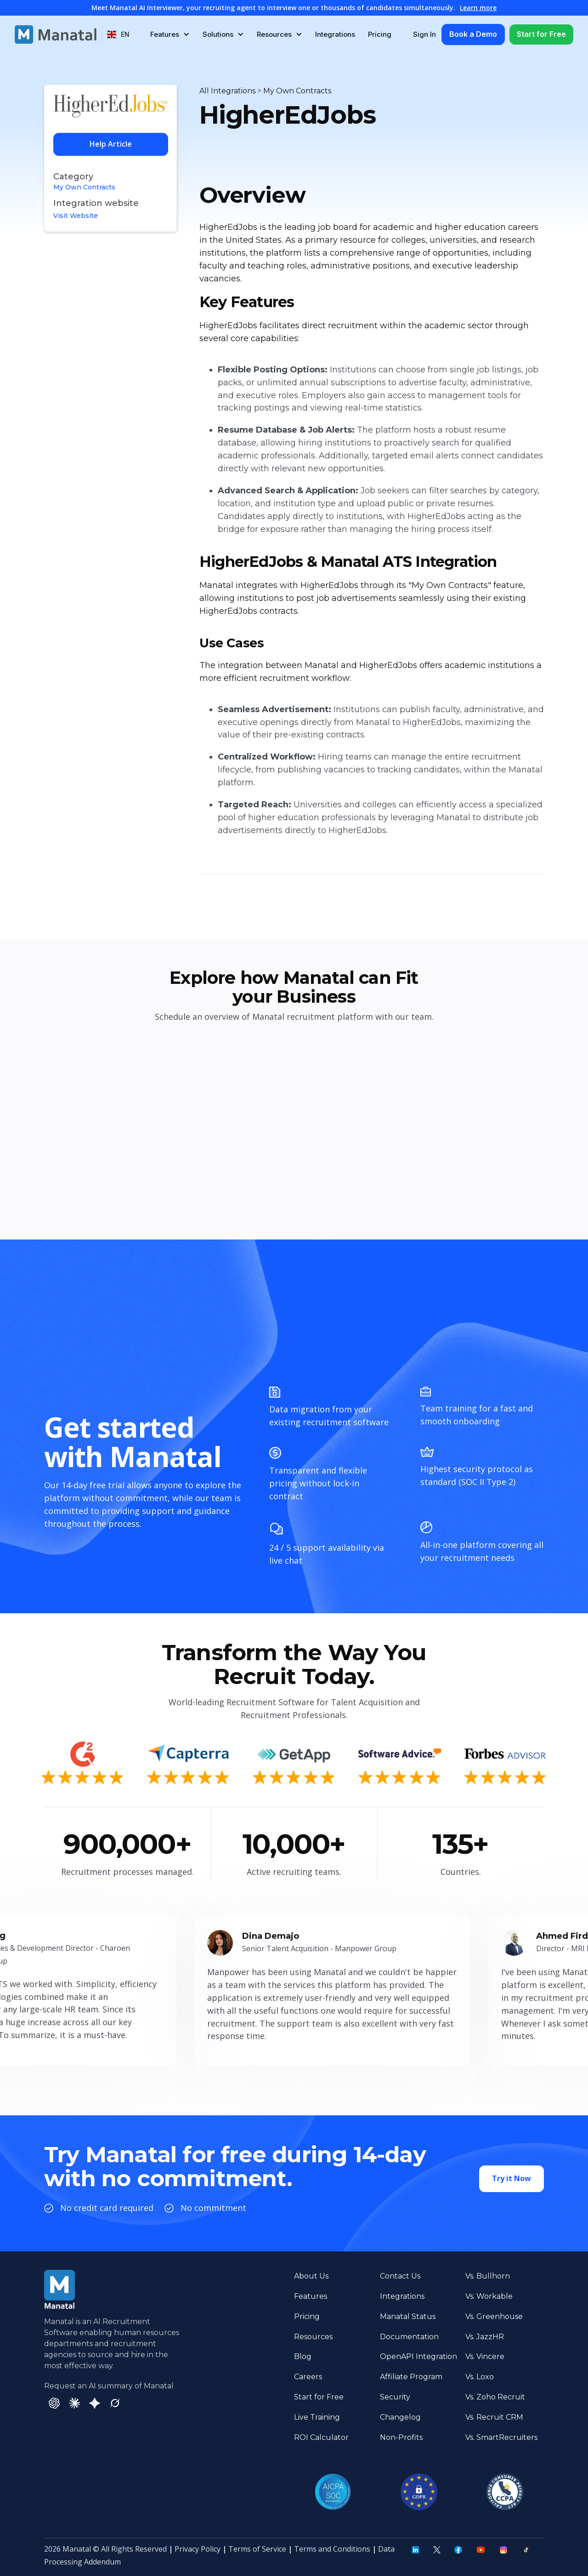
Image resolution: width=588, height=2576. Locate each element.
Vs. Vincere (484, 2356)
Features (310, 2296)
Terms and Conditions (332, 2549)
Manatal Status (407, 2316)
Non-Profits (401, 2437)
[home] (55, 34)
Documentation (409, 2336)
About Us (311, 2276)
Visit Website (75, 215)
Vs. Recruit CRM (494, 2417)
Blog (302, 2356)
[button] (118, 34)
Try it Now (511, 2180)
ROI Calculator (321, 2437)
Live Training (317, 2417)
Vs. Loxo (479, 2376)
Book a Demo (473, 34)
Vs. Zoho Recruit (495, 2397)
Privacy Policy (197, 2549)
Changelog (400, 2417)
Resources (313, 2336)
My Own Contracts (84, 187)
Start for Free (541, 34)
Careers (308, 2376)
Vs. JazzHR (484, 2336)
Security (395, 2397)
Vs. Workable (489, 2296)
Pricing (379, 34)
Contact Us (400, 2276)
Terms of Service (257, 2549)
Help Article (111, 144)
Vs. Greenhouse (494, 2316)
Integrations (335, 34)
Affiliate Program (411, 2376)
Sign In (424, 34)
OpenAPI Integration (418, 2356)
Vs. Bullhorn (487, 2276)
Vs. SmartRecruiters (501, 2437)
